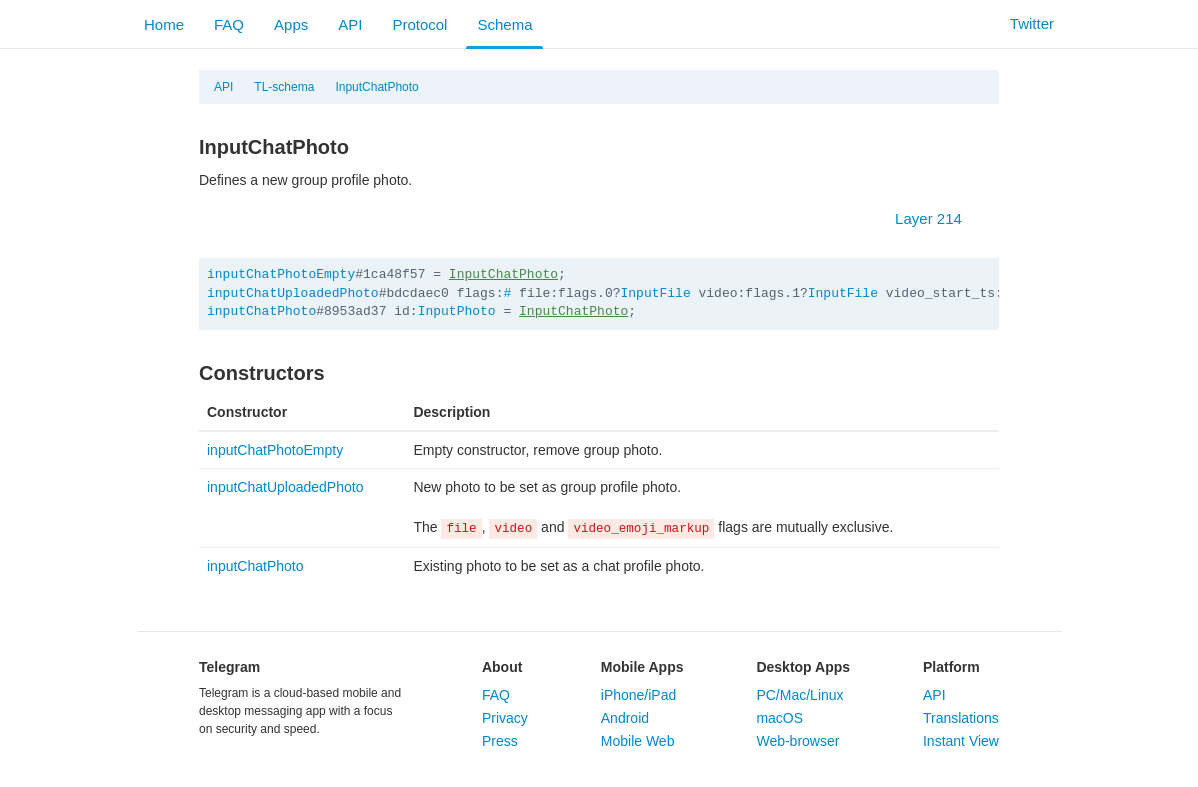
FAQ (229, 24)
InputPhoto (457, 311)
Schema (504, 24)
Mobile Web (638, 741)
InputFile (656, 293)
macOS (779, 718)
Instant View (961, 741)
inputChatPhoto (261, 311)
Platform (951, 667)
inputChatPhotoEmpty (281, 274)
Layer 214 (938, 218)
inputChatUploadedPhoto (293, 293)
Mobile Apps (642, 667)
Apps (291, 24)
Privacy (505, 718)
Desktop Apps (803, 667)
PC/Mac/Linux (799, 695)
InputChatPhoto (376, 87)
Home (164, 24)
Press (500, 741)
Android (625, 718)
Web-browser (797, 741)
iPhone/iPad (639, 695)
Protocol (419, 24)
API (350, 24)
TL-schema (284, 87)
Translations (961, 718)
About (502, 667)
